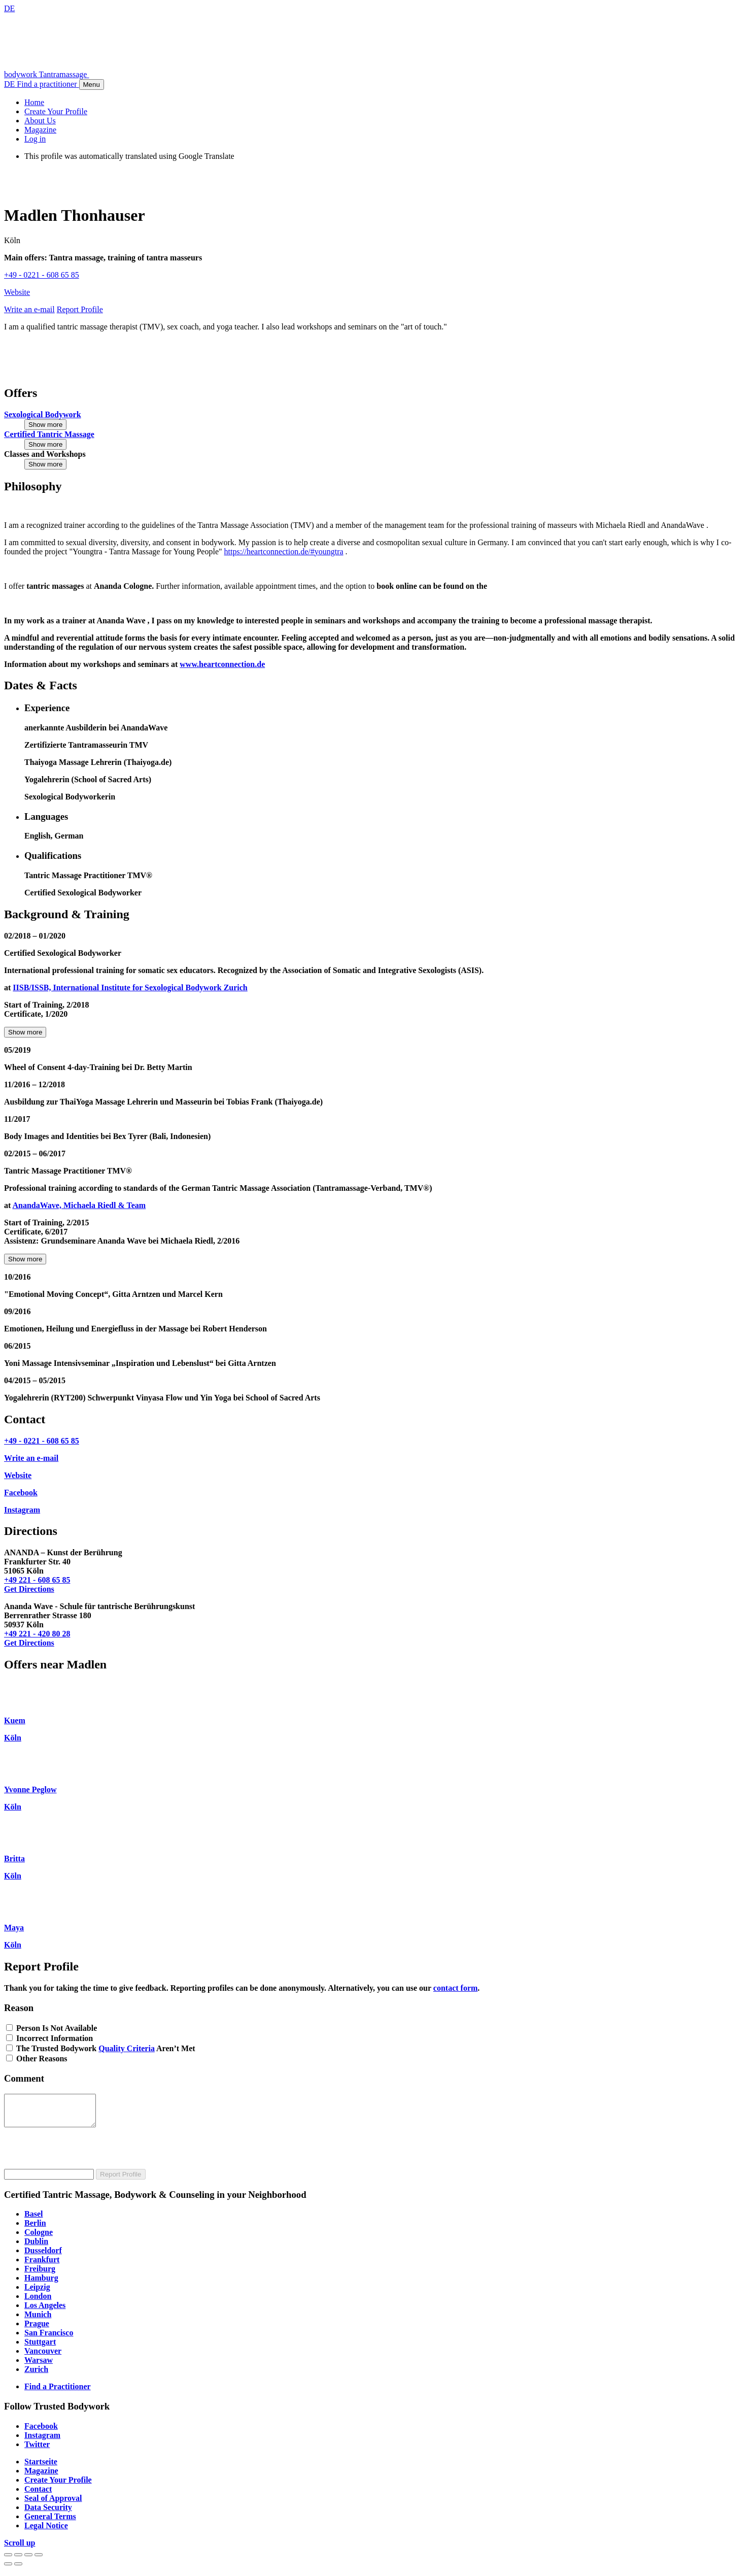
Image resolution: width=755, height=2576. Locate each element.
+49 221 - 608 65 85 (37, 1580)
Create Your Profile (58, 2486)
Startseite (40, 2467)
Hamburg (41, 2284)
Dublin (36, 2247)
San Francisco (48, 2338)
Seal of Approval (53, 2504)
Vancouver (42, 2357)
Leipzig (37, 2293)
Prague (36, 2329)
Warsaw (38, 2366)
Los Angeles (44, 2311)
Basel (33, 2220)
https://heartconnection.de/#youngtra (284, 551)
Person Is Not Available (56, 2028)
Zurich (36, 2375)
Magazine (41, 2476)
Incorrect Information (54, 2038)
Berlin (35, 2229)
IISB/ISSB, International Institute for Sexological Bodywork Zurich (130, 987)
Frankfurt (41, 2265)
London (37, 2302)
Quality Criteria (126, 2048)
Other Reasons (41, 2058)
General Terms (50, 2522)
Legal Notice (46, 2531)
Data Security (48, 2513)
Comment (24, 2078)
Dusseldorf (43, 2256)
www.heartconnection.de (222, 664)
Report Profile (121, 2180)
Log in (35, 139)
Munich (37, 2320)
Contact (38, 2495)
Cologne (38, 2238)
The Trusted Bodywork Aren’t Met (105, 2048)
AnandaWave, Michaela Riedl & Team (79, 1205)
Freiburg (39, 2274)
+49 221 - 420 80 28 (37, 1633)
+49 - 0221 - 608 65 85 (41, 275)
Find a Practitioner (57, 2392)
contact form (455, 1988)
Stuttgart (40, 2348)
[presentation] (81, 2155)
